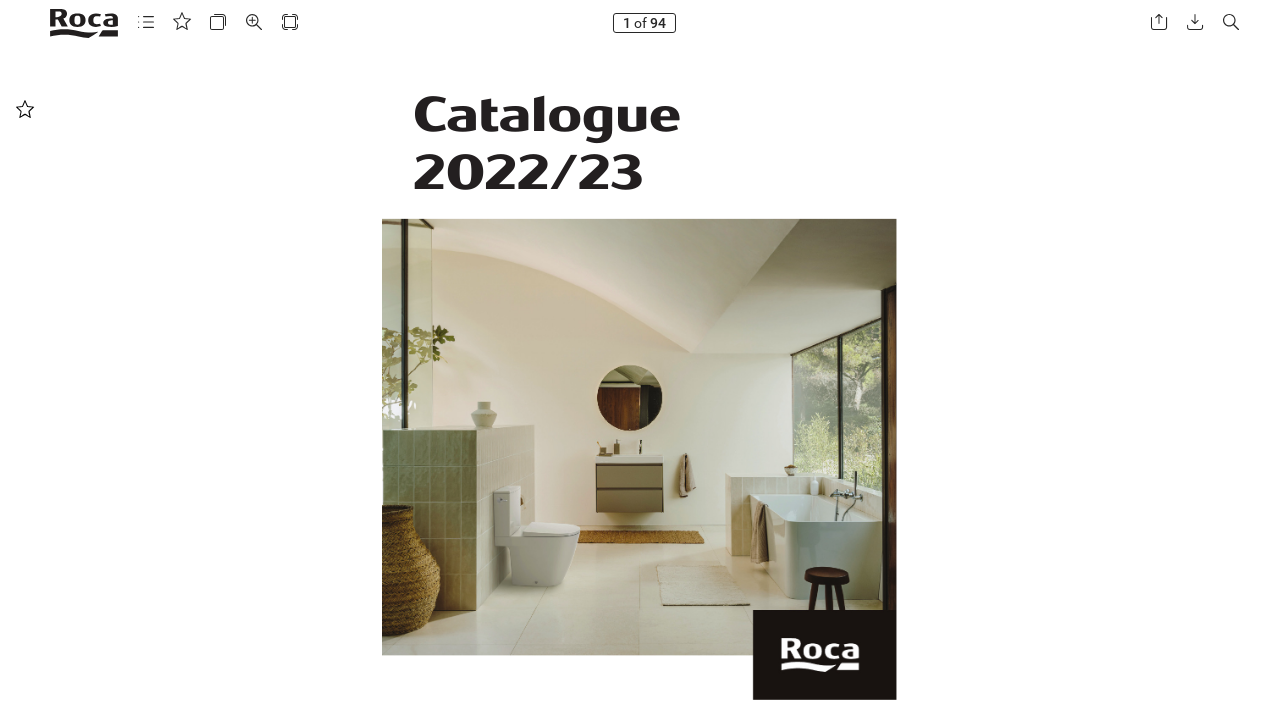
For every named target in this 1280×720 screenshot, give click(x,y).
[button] (146, 22)
